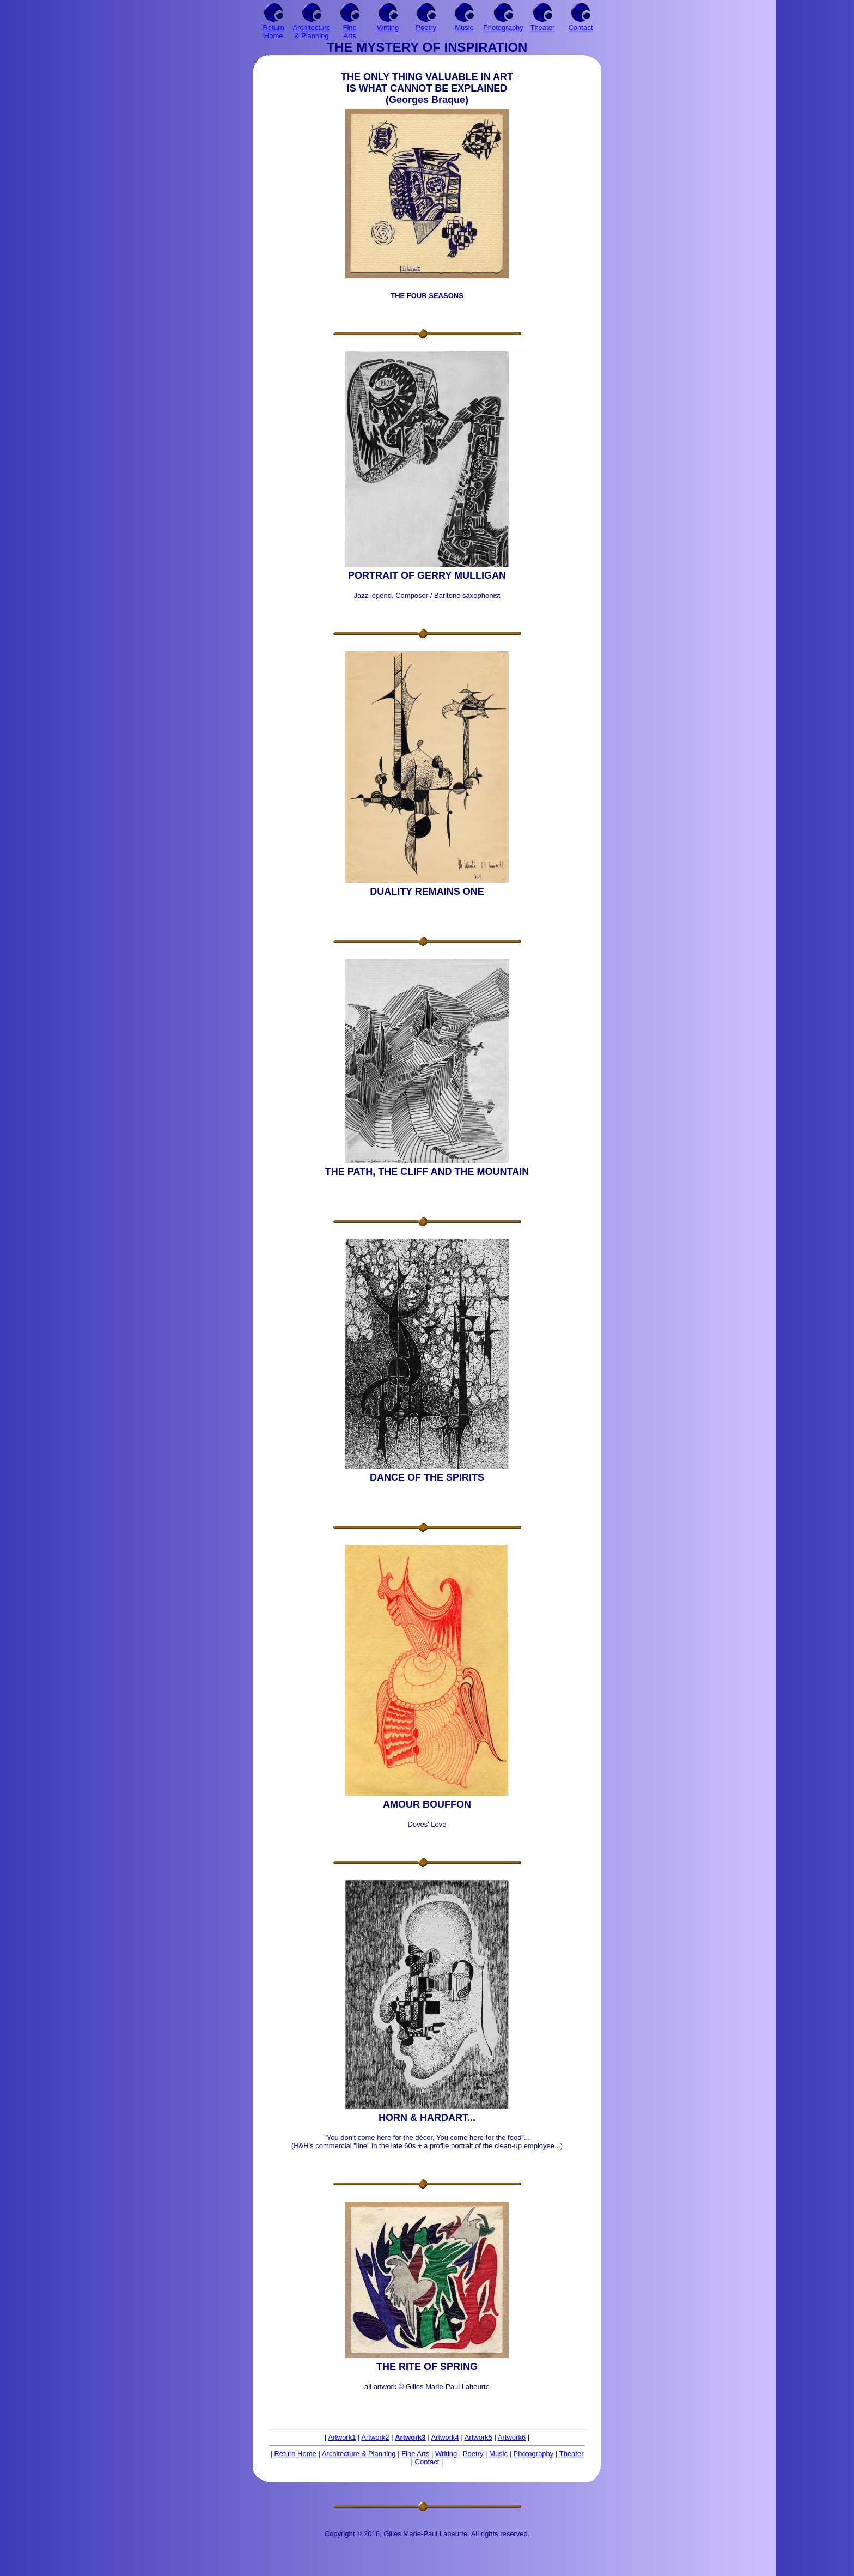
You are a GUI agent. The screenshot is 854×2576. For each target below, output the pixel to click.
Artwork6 (512, 2437)
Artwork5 (478, 2437)
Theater (571, 2454)
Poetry (473, 2454)
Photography (534, 2454)
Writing (446, 2454)
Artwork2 (375, 2437)
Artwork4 (445, 2437)
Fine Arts (415, 2454)
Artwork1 (342, 2437)
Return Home (295, 2454)
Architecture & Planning (359, 2454)
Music (498, 2454)
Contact (427, 2462)
